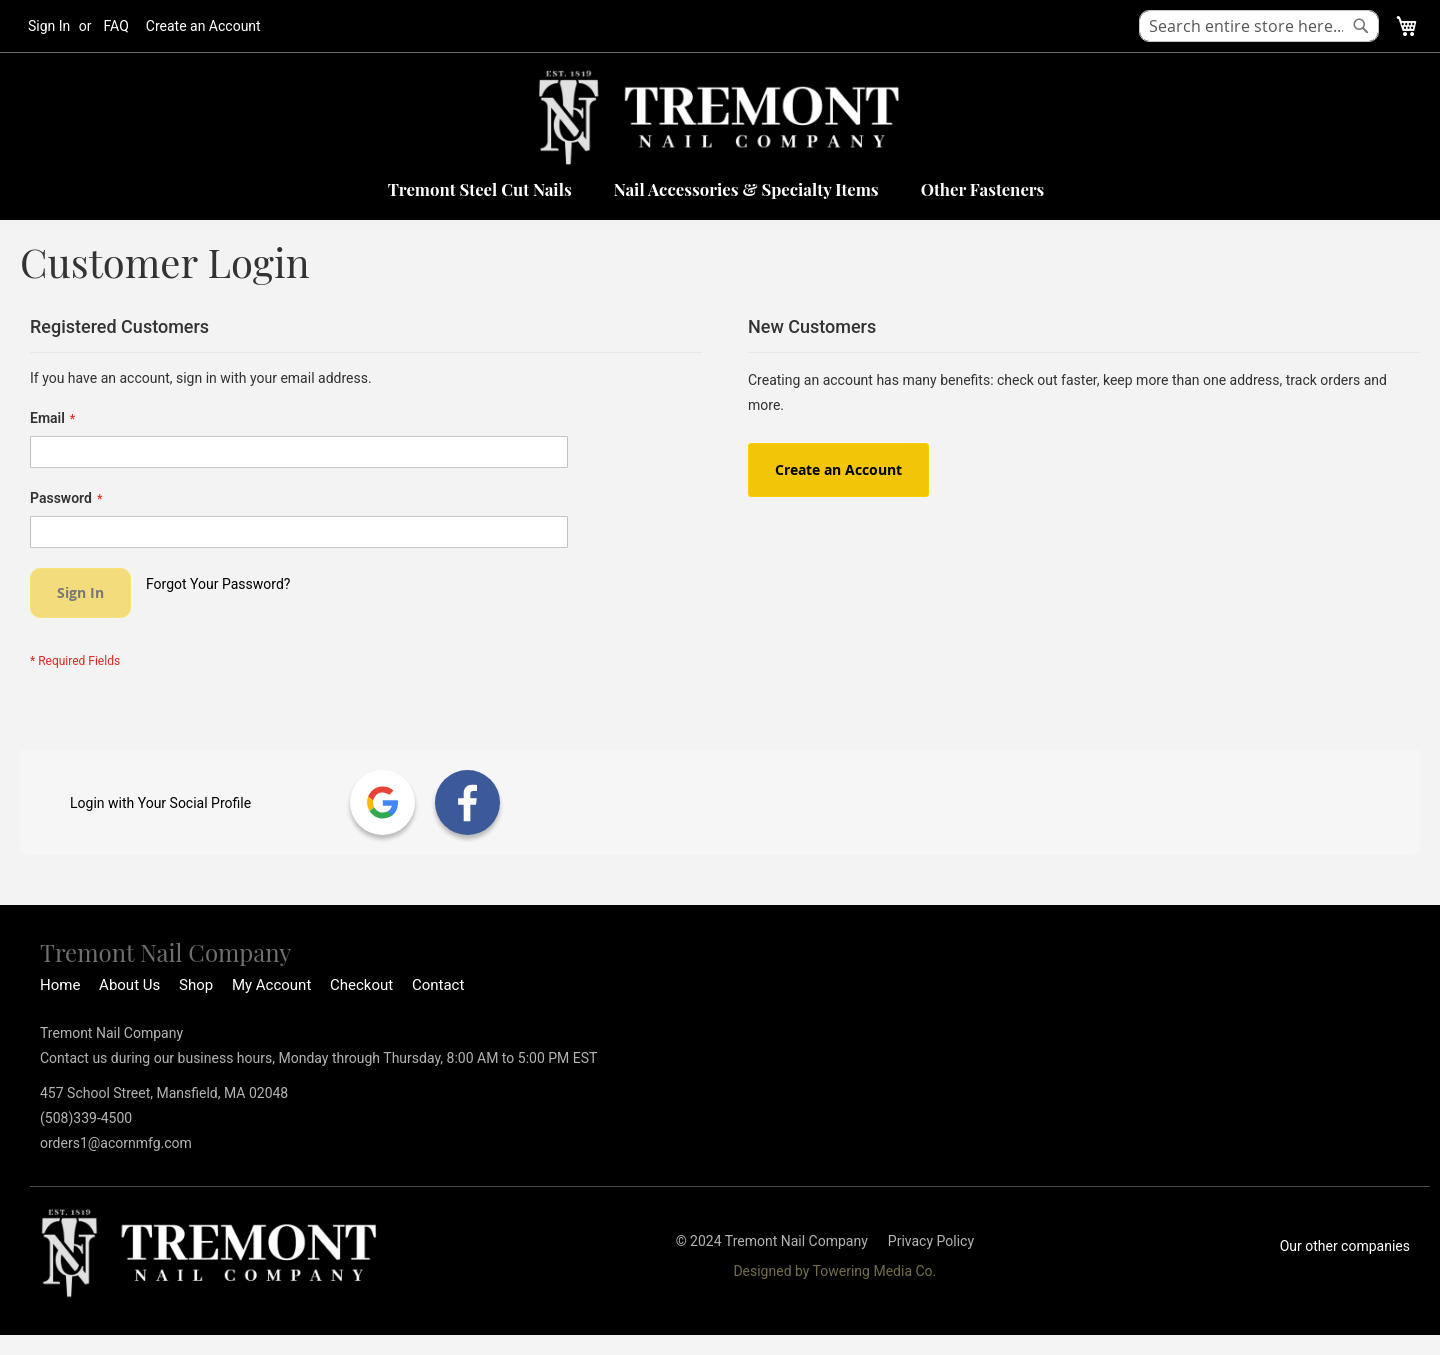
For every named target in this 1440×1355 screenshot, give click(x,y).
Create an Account (203, 26)
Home (60, 985)
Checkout (361, 985)
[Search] (1361, 26)
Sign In (49, 26)
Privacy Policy (931, 1241)
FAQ (116, 26)
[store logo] (720, 118)
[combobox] (1259, 26)
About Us (129, 985)
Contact (438, 985)
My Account (271, 985)
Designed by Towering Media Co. (834, 1271)
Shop (196, 985)
